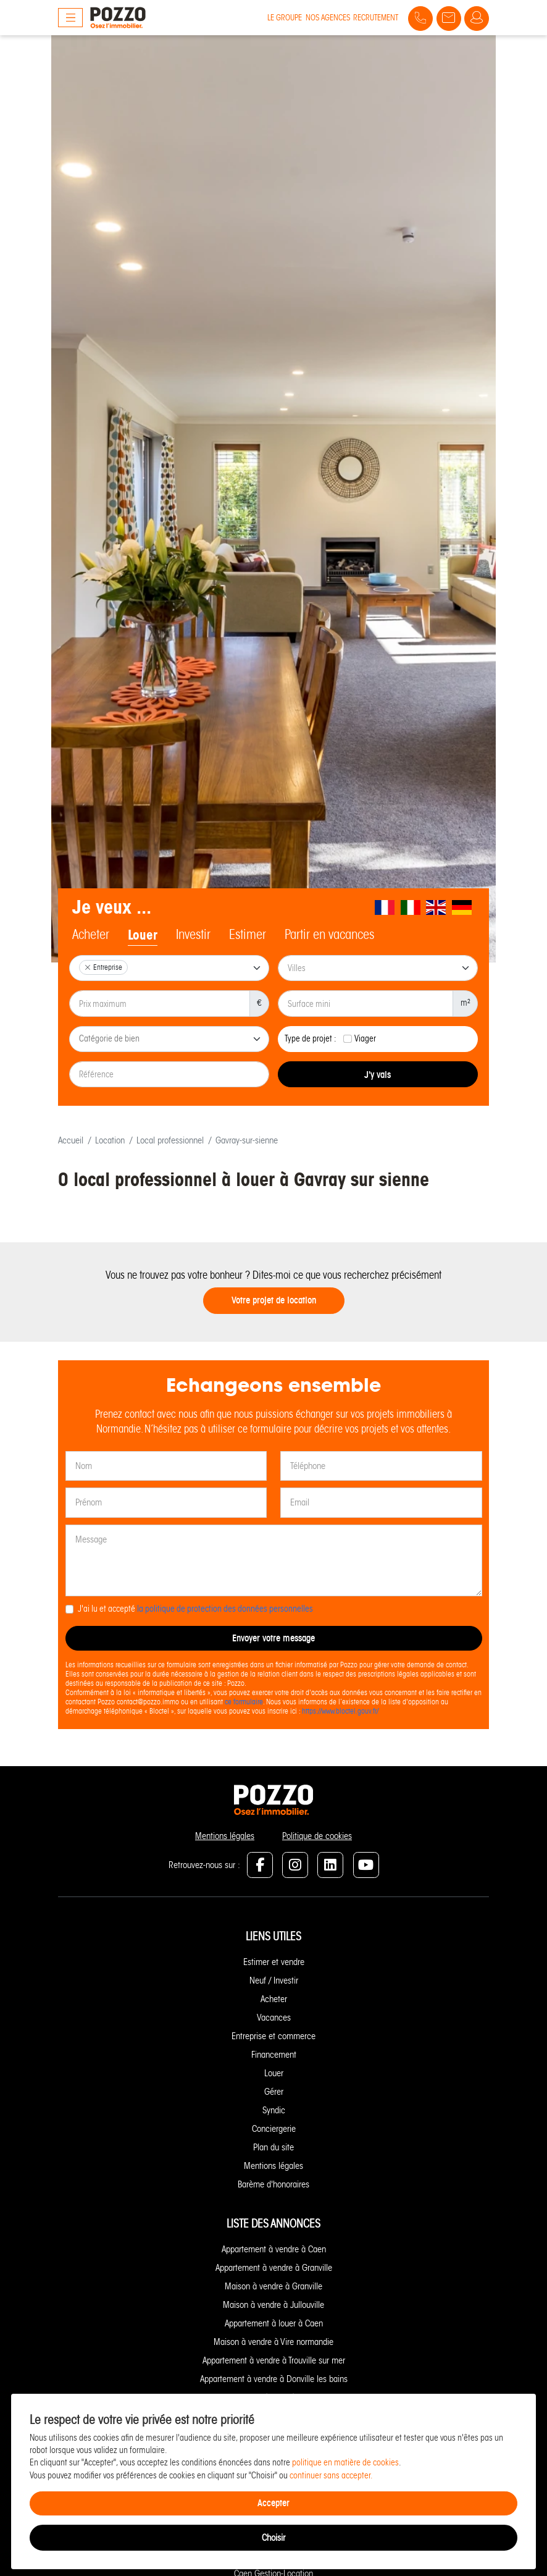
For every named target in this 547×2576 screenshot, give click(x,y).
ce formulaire (244, 1701)
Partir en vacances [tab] (329, 935)
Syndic (273, 2110)
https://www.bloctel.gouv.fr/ (340, 1710)
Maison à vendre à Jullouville (273, 2304)
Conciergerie (274, 2128)
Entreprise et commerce (273, 2036)
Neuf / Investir (273, 1980)
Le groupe (284, 17)
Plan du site (273, 2147)
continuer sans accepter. (331, 2475)
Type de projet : (310, 1038)
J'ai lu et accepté (195, 1609)
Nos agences (328, 17)
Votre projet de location (274, 1300)
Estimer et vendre (273, 1962)
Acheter (274, 1999)
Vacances (274, 2017)
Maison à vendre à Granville (273, 2286)
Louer (273, 2073)
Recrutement (375, 17)
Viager (365, 1038)
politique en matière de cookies (345, 2462)
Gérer (273, 2091)
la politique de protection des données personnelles (225, 1609)
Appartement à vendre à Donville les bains (274, 2378)
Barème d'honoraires (273, 2184)
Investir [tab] (193, 935)
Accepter (273, 2503)
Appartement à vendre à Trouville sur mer (274, 2360)
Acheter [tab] (90, 935)
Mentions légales (224, 1836)
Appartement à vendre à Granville (273, 2267)
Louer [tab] (142, 935)
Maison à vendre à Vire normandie (273, 2341)
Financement (273, 2054)
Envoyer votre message (273, 1638)
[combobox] (169, 968)
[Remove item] (88, 967)
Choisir (273, 2537)
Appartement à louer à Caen (274, 2323)
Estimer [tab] (247, 935)
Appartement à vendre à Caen (274, 2249)
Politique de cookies (317, 1836)
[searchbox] (170, 1040)
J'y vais (377, 1074)
